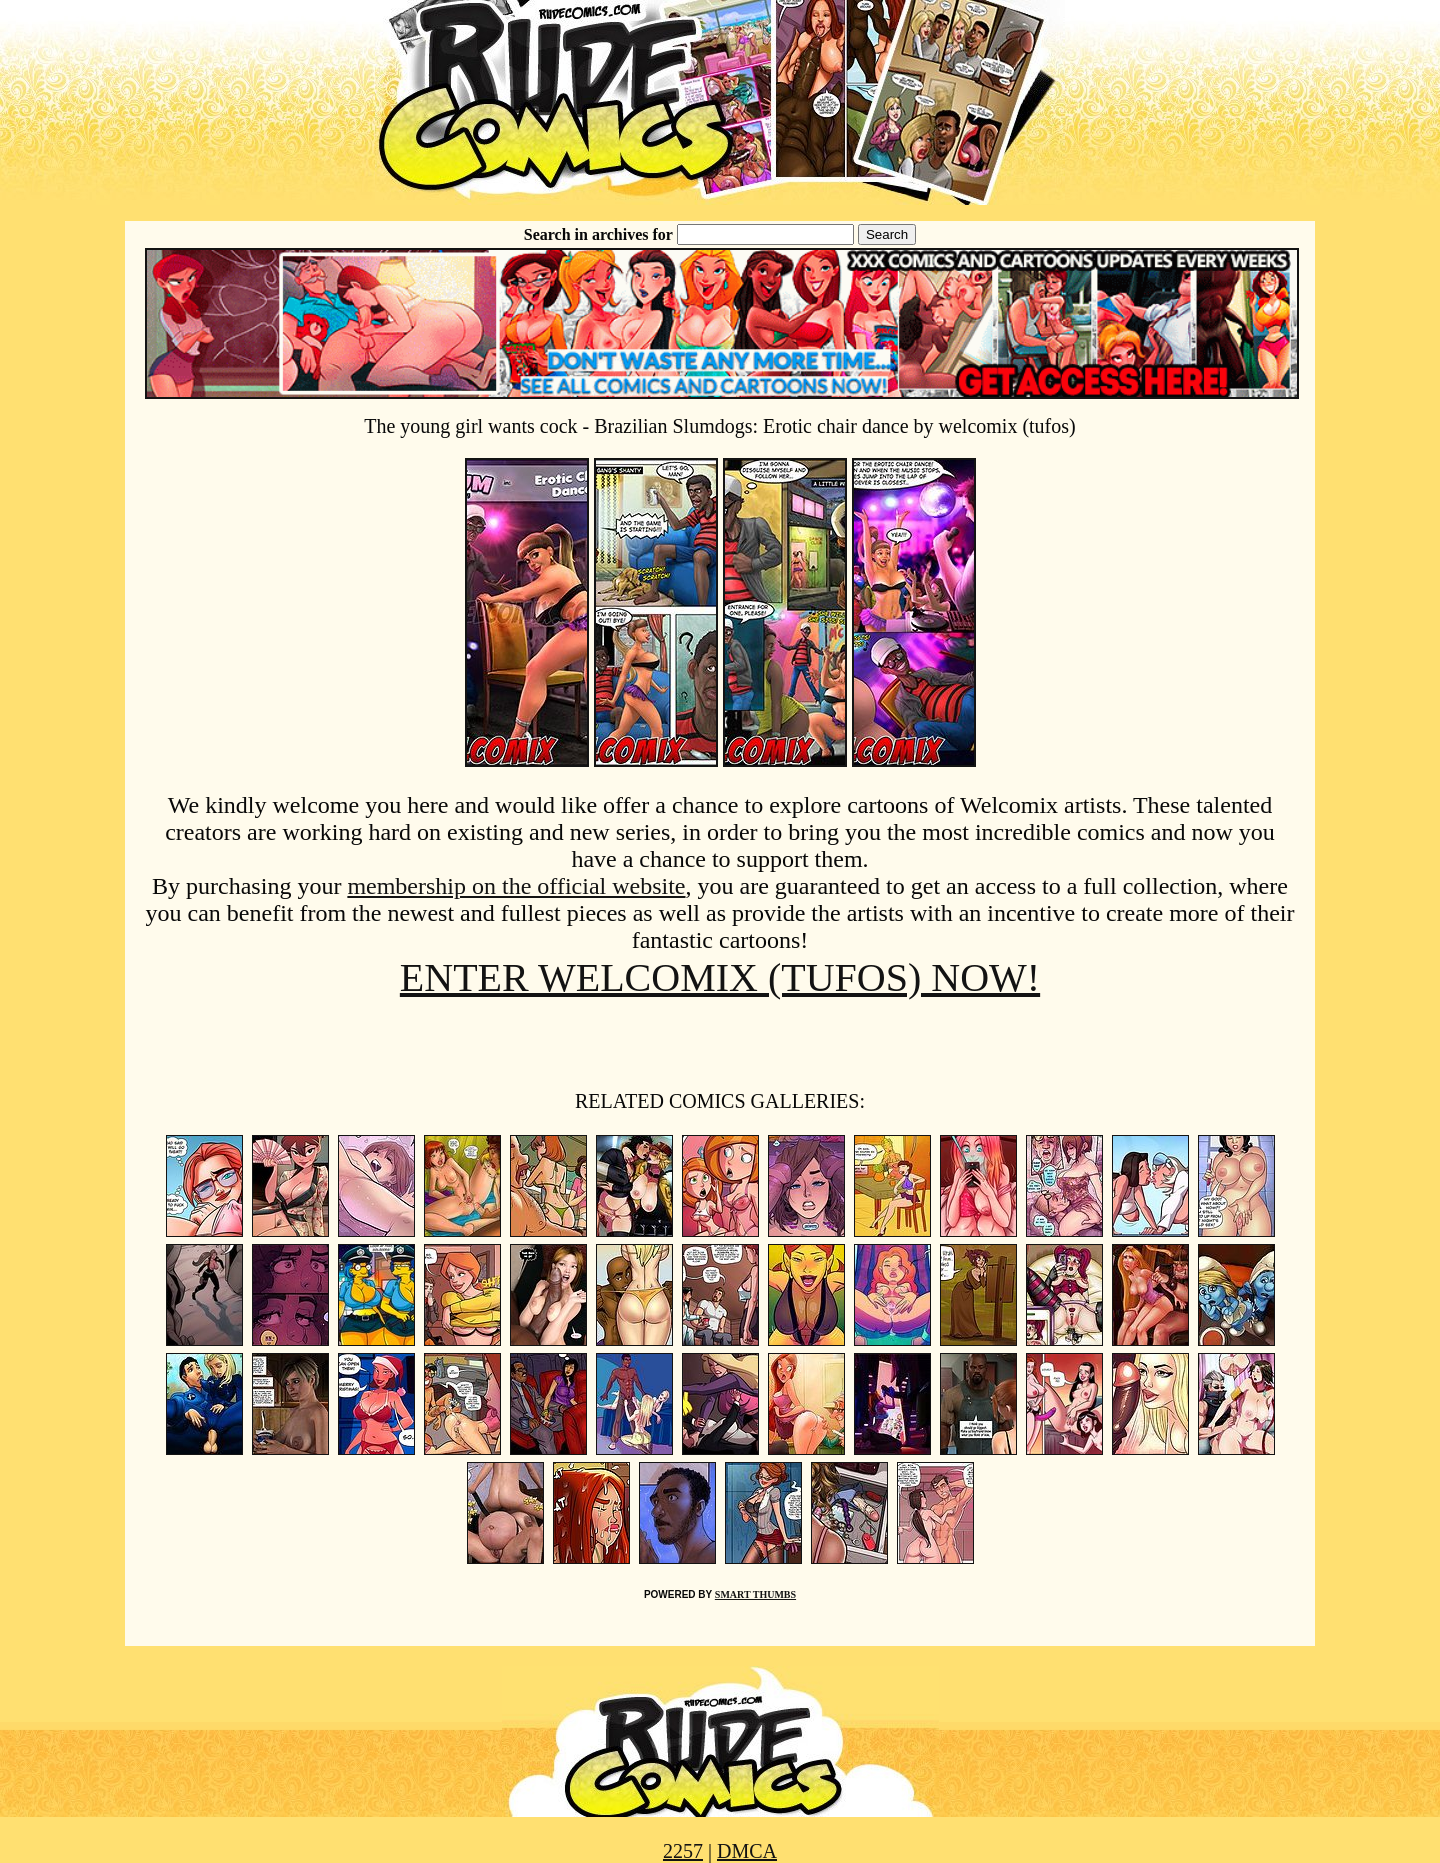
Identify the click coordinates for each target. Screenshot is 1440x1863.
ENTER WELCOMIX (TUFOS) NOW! (720, 977)
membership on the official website (516, 886)
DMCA (747, 1851)
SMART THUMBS (755, 1594)
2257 (683, 1851)
